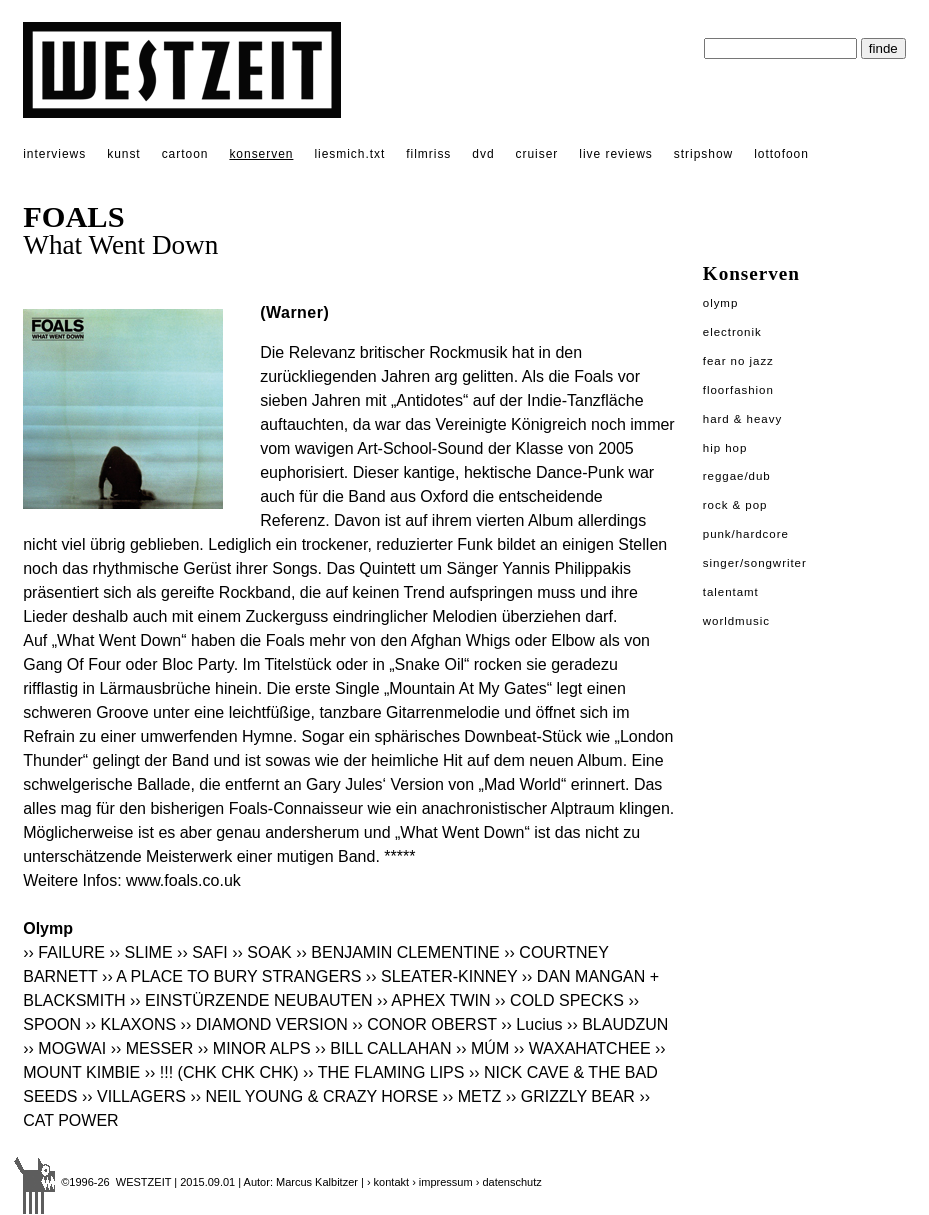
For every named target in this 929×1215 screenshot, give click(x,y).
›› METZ (472, 1096)
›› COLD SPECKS (559, 1000)
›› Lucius (531, 1024)
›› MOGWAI (64, 1048)
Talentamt (731, 592)
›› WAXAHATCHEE (582, 1048)
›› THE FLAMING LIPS (384, 1072)
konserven (261, 154)
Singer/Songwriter (755, 563)
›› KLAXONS (130, 1024)
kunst (123, 154)
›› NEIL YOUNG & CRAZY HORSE (314, 1096)
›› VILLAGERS (134, 1096)
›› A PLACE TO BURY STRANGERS (231, 976)
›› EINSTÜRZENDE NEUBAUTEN (251, 1000)
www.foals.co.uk (183, 880)
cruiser (537, 154)
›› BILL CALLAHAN (383, 1048)
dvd (483, 154)
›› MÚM (482, 1048)
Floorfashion (738, 390)
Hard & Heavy (742, 419)
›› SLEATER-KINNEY (441, 976)
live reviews (616, 154)
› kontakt (388, 1182)
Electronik (732, 332)
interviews (54, 154)
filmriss (428, 154)
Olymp (721, 303)
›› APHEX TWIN (434, 1000)
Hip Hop (725, 448)
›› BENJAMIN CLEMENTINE (398, 952)
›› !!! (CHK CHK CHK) (222, 1072)
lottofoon (781, 154)
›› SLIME (140, 952)
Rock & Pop (735, 505)
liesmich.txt (349, 154)
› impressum (442, 1182)
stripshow (703, 154)
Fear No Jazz (738, 361)
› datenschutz (509, 1182)
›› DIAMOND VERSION (264, 1024)
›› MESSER (152, 1048)
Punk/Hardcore (746, 534)
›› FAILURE (64, 952)
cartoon (185, 154)
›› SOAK (262, 952)
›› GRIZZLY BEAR (570, 1096)
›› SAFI (202, 952)
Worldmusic (736, 621)
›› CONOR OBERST (424, 1024)
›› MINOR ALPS (254, 1048)
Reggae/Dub (737, 476)
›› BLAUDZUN (617, 1024)
